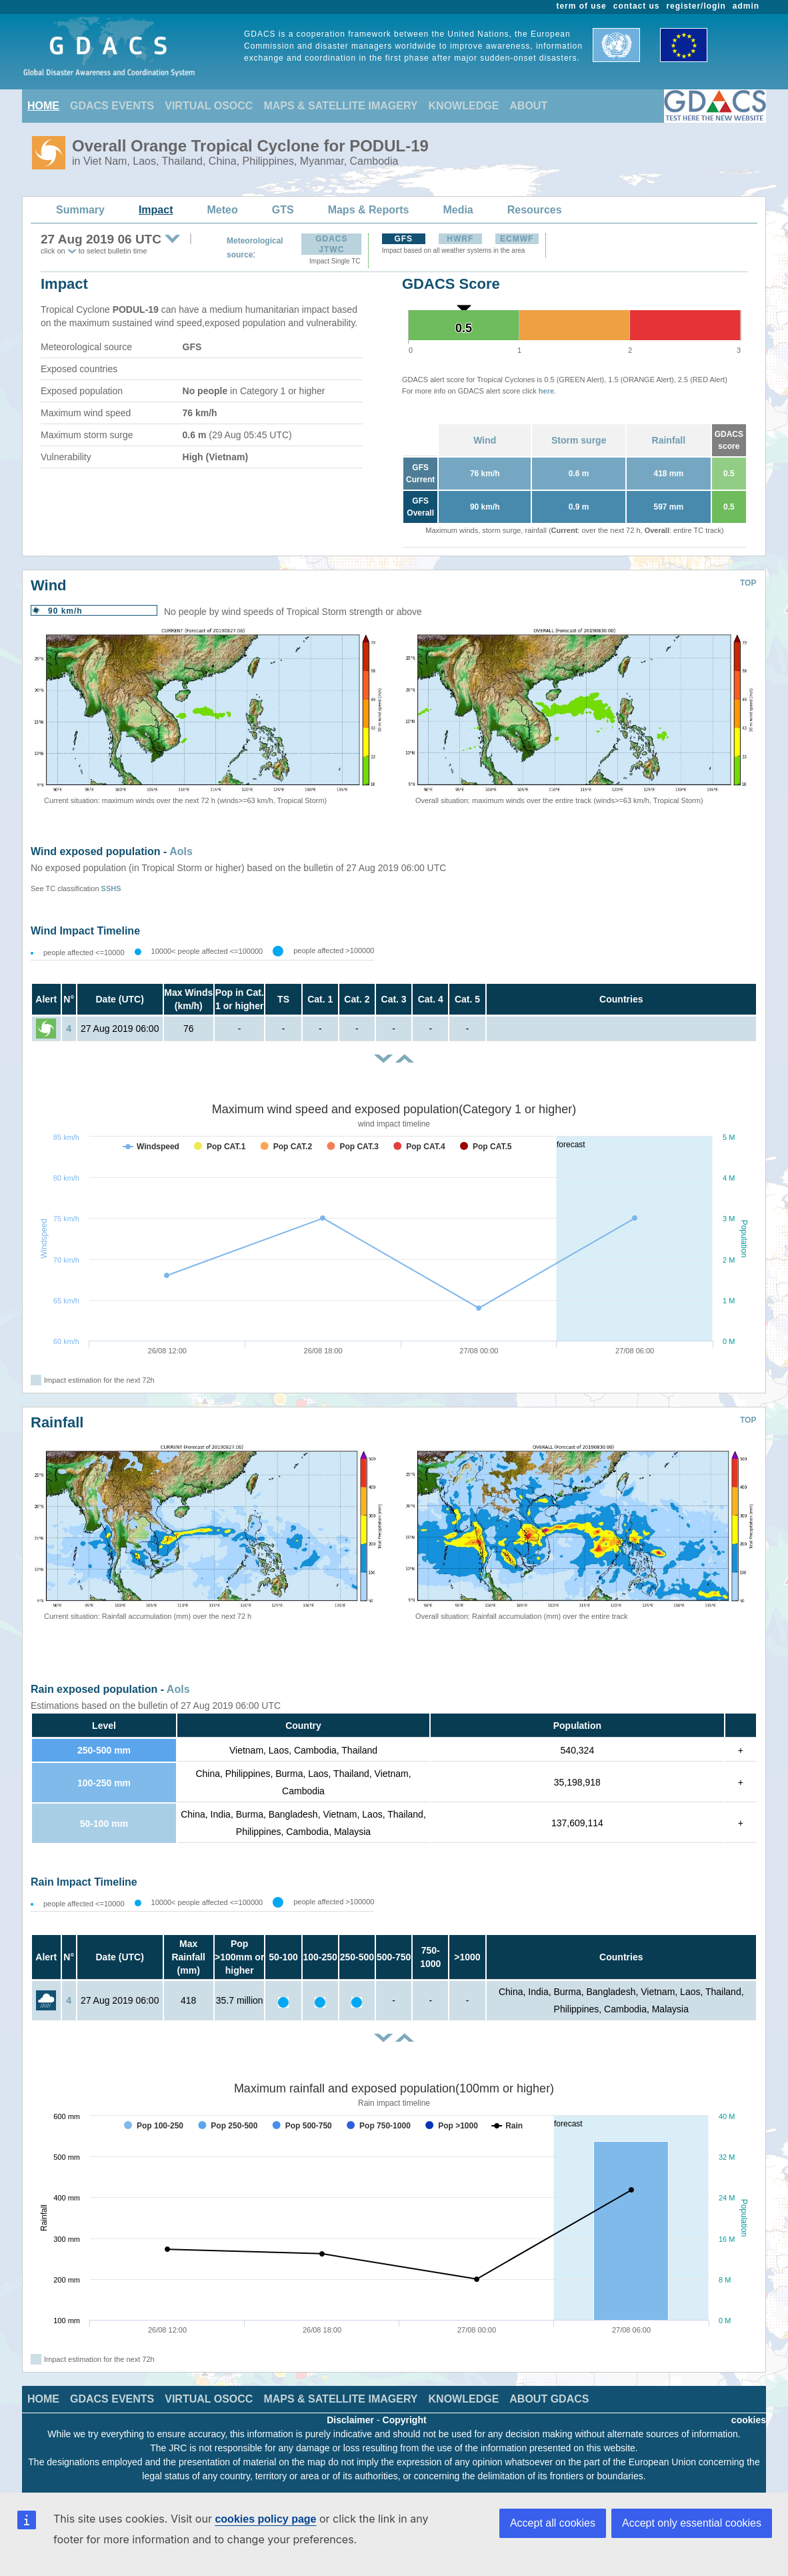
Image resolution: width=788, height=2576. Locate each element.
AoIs (181, 851)
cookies (748, 2420)
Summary (80, 209)
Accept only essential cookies (691, 2523)
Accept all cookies (552, 2523)
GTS (283, 209)
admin (746, 6)
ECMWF (516, 238)
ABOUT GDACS (549, 2399)
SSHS (111, 888)
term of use (582, 6)
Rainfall (669, 440)
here (546, 391)
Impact (156, 209)
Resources (534, 209)
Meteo (222, 209)
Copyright (405, 2420)
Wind (484, 440)
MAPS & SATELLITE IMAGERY (340, 105)
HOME (43, 105)
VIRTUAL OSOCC (209, 105)
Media (458, 209)
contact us (636, 6)
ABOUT (528, 105)
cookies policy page (265, 2519)
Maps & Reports (368, 209)
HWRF (460, 238)
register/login (695, 6)
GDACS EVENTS (112, 105)
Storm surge (578, 440)
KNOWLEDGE (464, 105)
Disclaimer (350, 2420)
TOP (748, 583)
